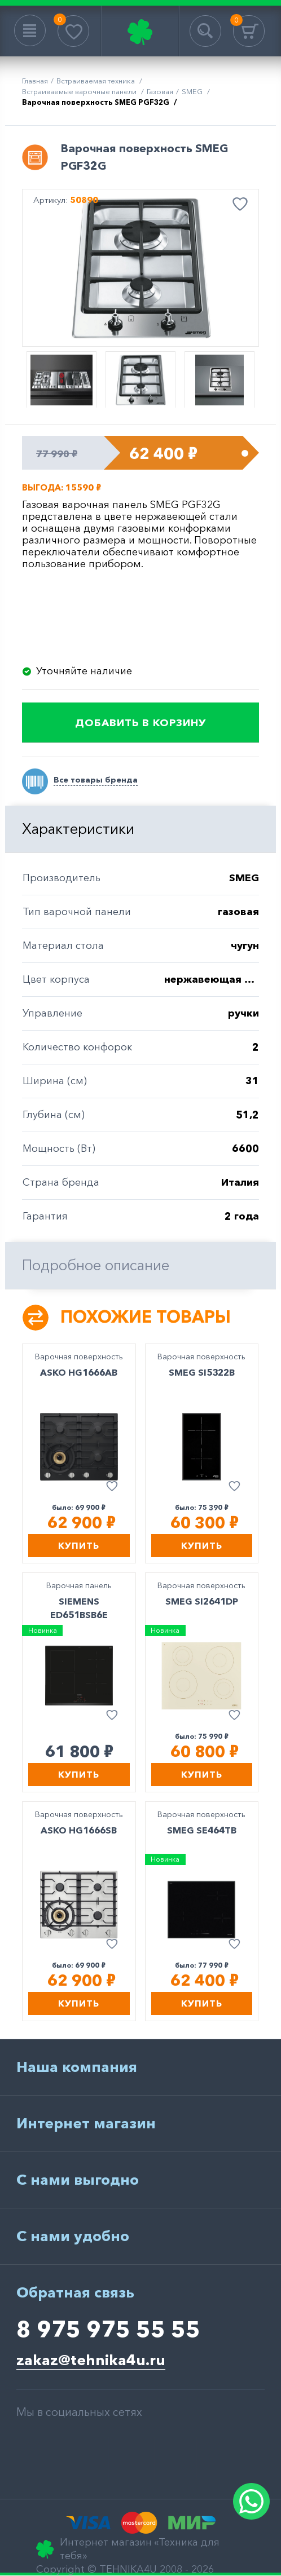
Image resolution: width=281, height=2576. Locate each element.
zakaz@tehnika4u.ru (90, 2360)
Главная (35, 80)
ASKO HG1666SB (79, 1830)
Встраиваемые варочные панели (80, 91)
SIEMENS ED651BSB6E (79, 1608)
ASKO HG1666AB (78, 1372)
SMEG (193, 91)
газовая (160, 91)
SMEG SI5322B (202, 1372)
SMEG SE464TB (201, 1830)
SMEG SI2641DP (201, 1601)
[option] (140, 268)
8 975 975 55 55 (108, 2329)
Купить (78, 1545)
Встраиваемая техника (96, 80)
